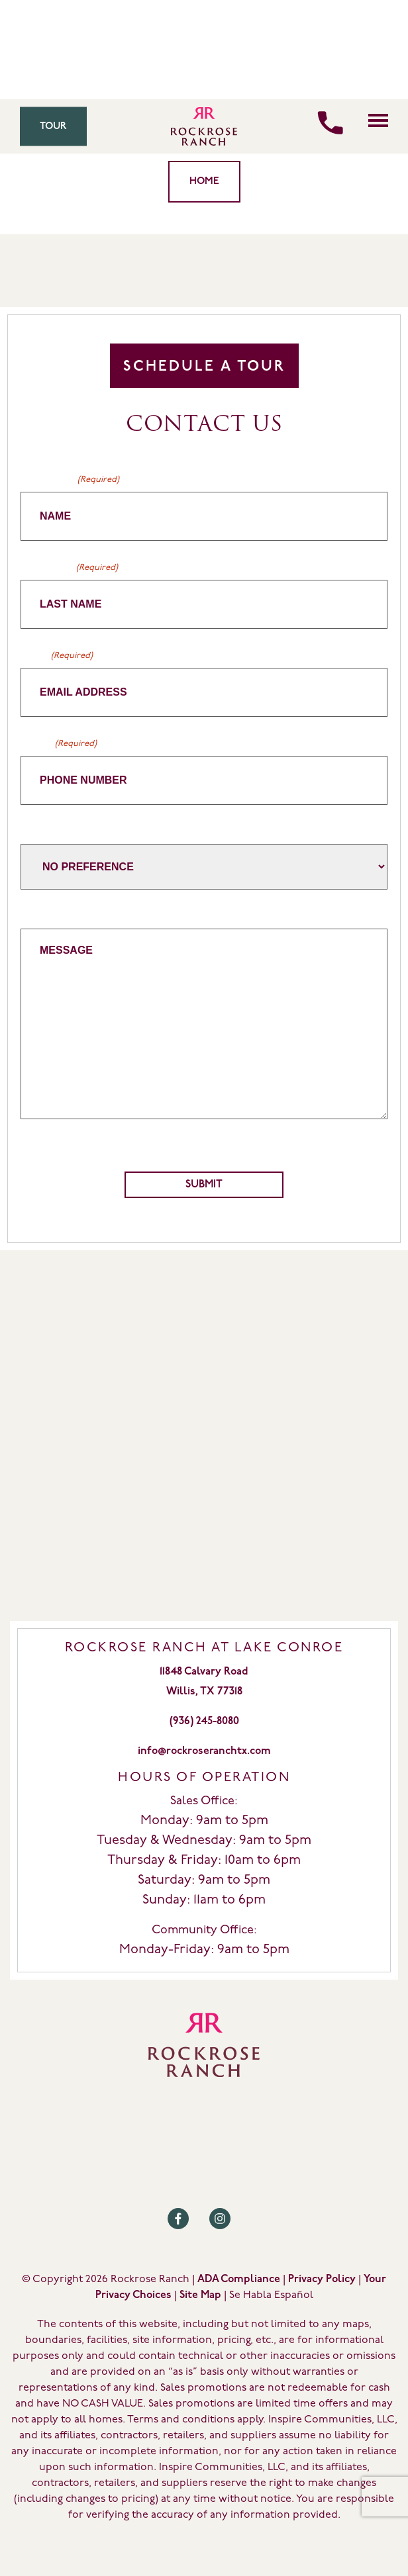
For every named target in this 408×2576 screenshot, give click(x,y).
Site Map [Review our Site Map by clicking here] (200, 2295)
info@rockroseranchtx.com (204, 1751)
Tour (53, 127)
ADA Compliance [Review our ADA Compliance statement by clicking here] (238, 2279)
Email (57, 656)
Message (43, 915)
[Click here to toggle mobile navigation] (378, 120)
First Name (70, 479)
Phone (59, 744)
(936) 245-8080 (204, 1721)
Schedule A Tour (204, 367)
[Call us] (330, 123)
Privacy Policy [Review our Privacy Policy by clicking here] (322, 2279)
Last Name (69, 568)
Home (204, 182)
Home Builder (55, 830)
